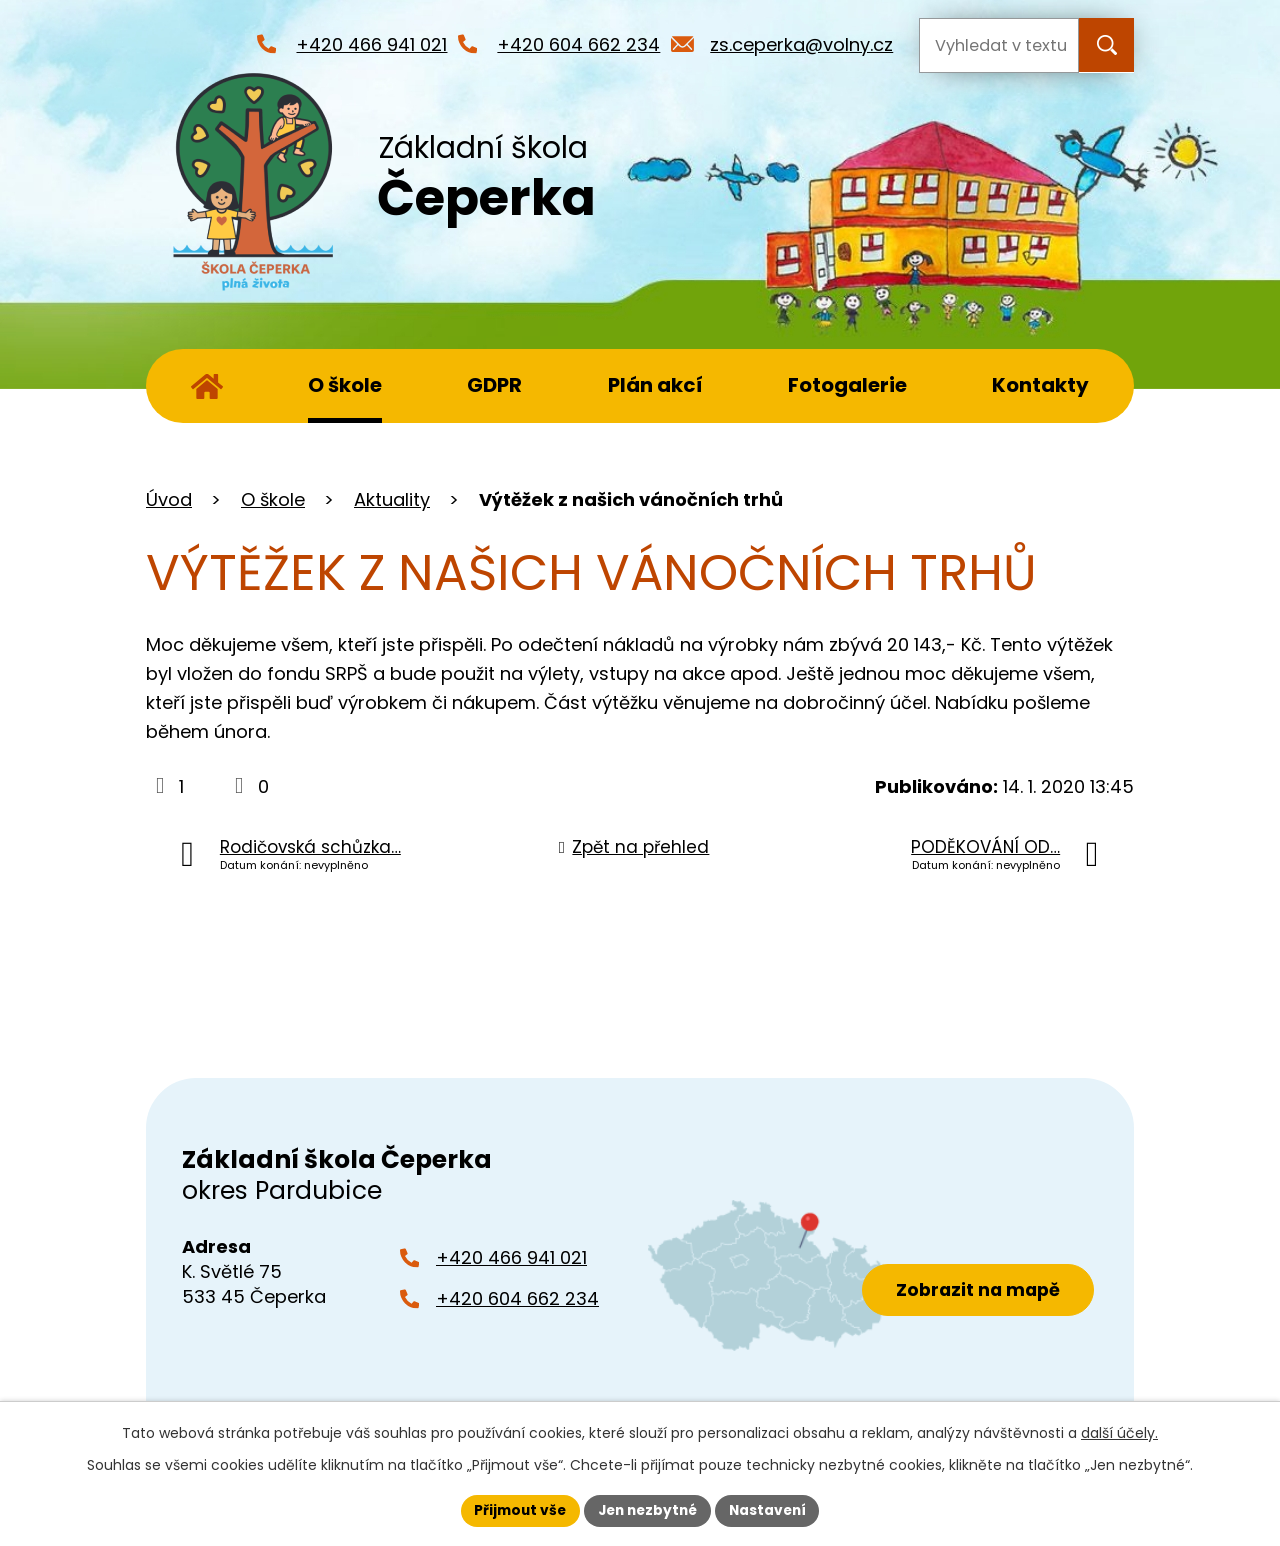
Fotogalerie (847, 385)
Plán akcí (655, 385)
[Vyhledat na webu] (999, 45)
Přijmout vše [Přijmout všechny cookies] (515, 1510)
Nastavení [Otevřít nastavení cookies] (772, 1510)
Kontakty (1040, 385)
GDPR (494, 385)
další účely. (1119, 1432)
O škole (345, 385)
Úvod (207, 386)
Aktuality (392, 499)
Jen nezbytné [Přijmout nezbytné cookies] (647, 1510)
